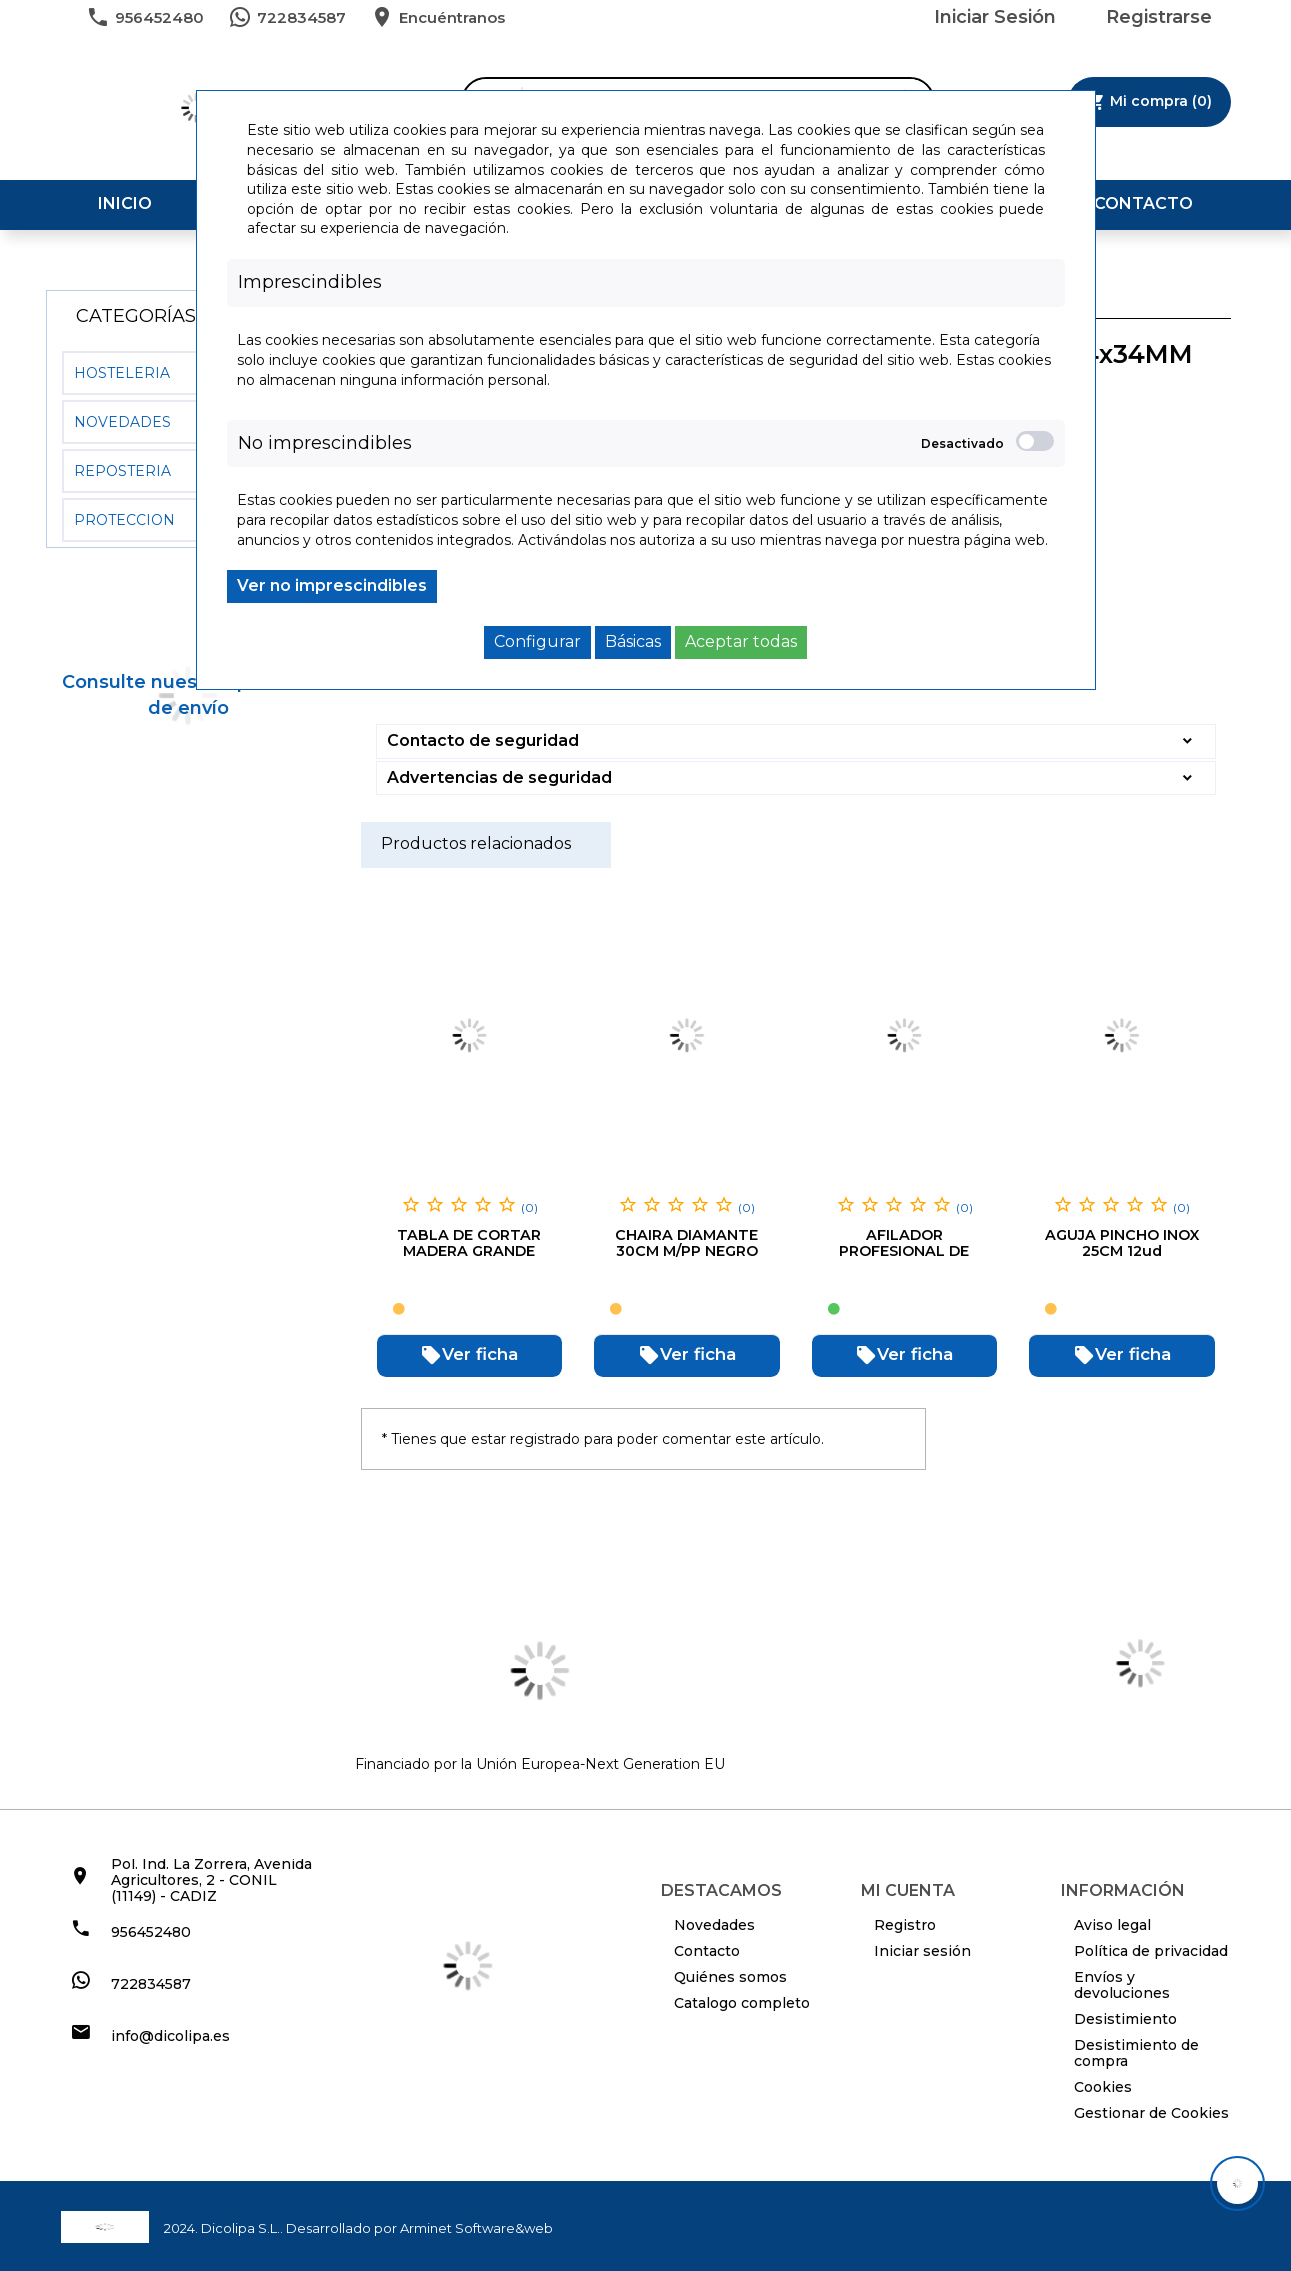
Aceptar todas (741, 641)
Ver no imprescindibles (332, 585)
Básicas (633, 641)
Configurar (537, 641)
